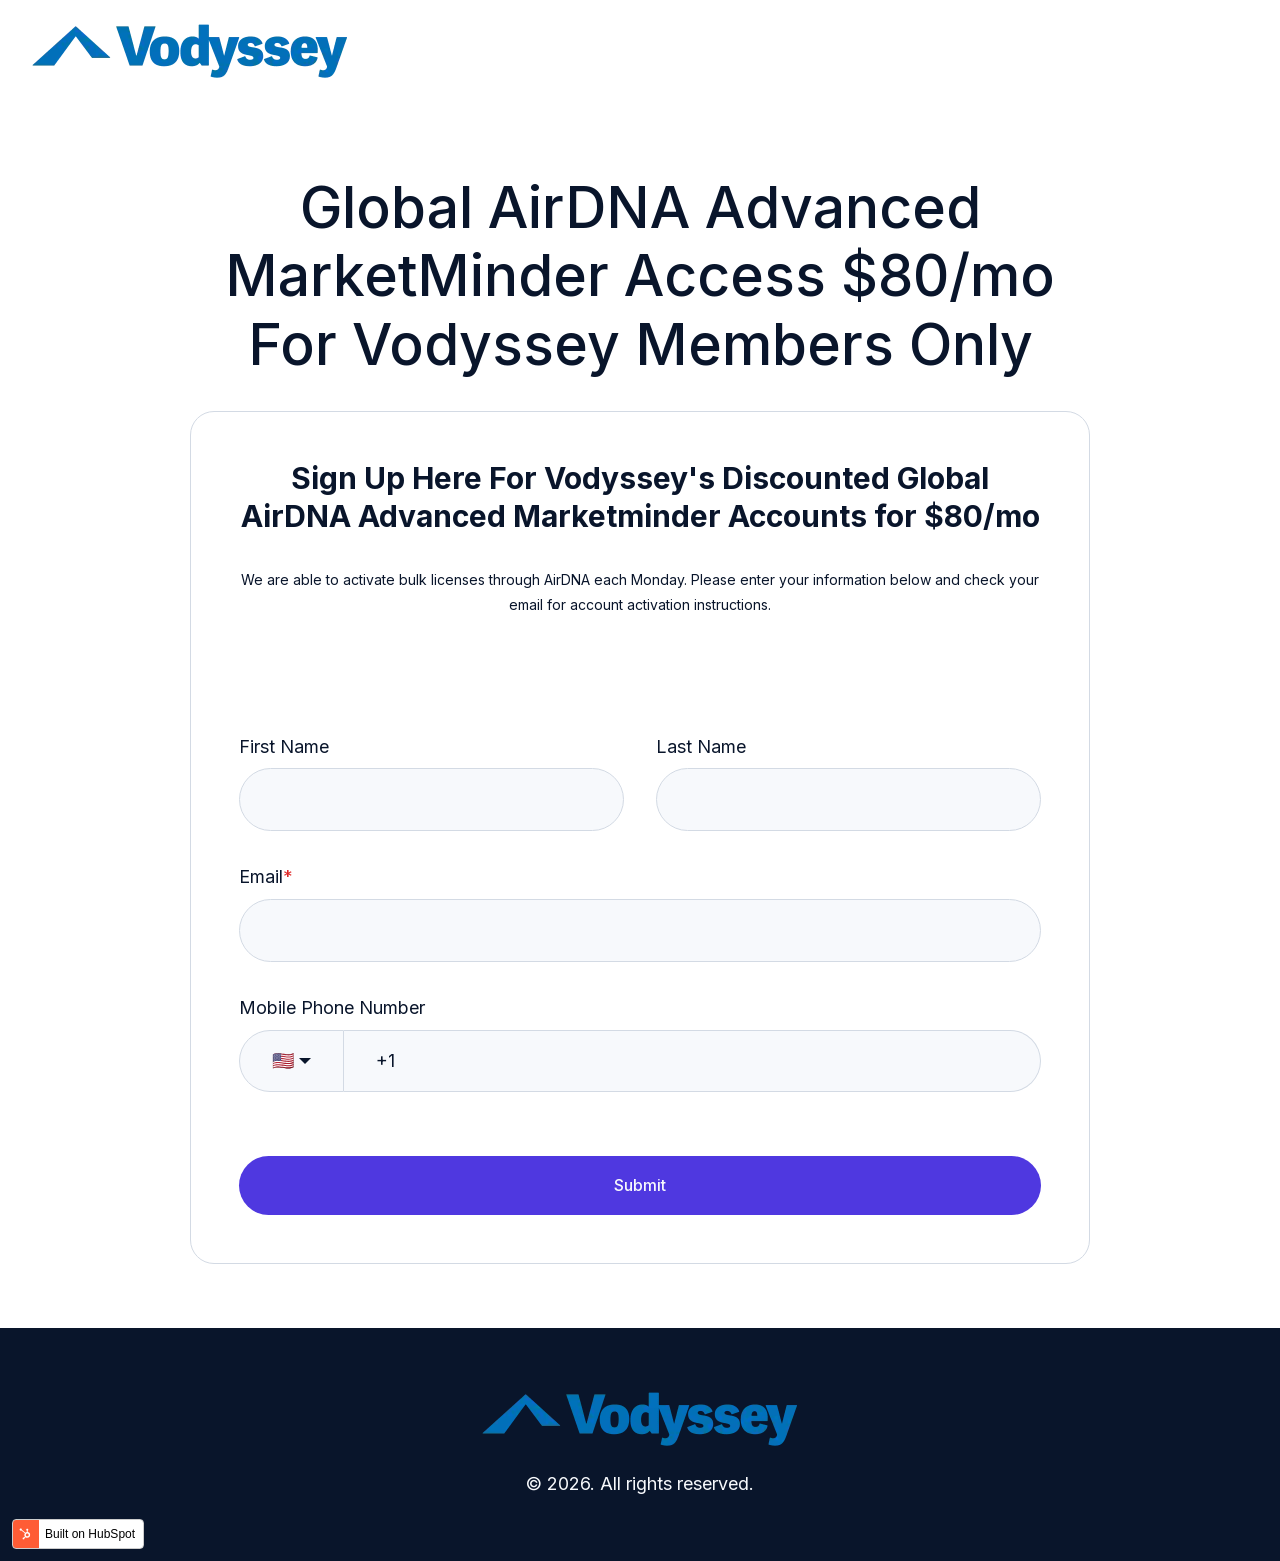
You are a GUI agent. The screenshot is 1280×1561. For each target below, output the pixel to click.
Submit (640, 1185)
